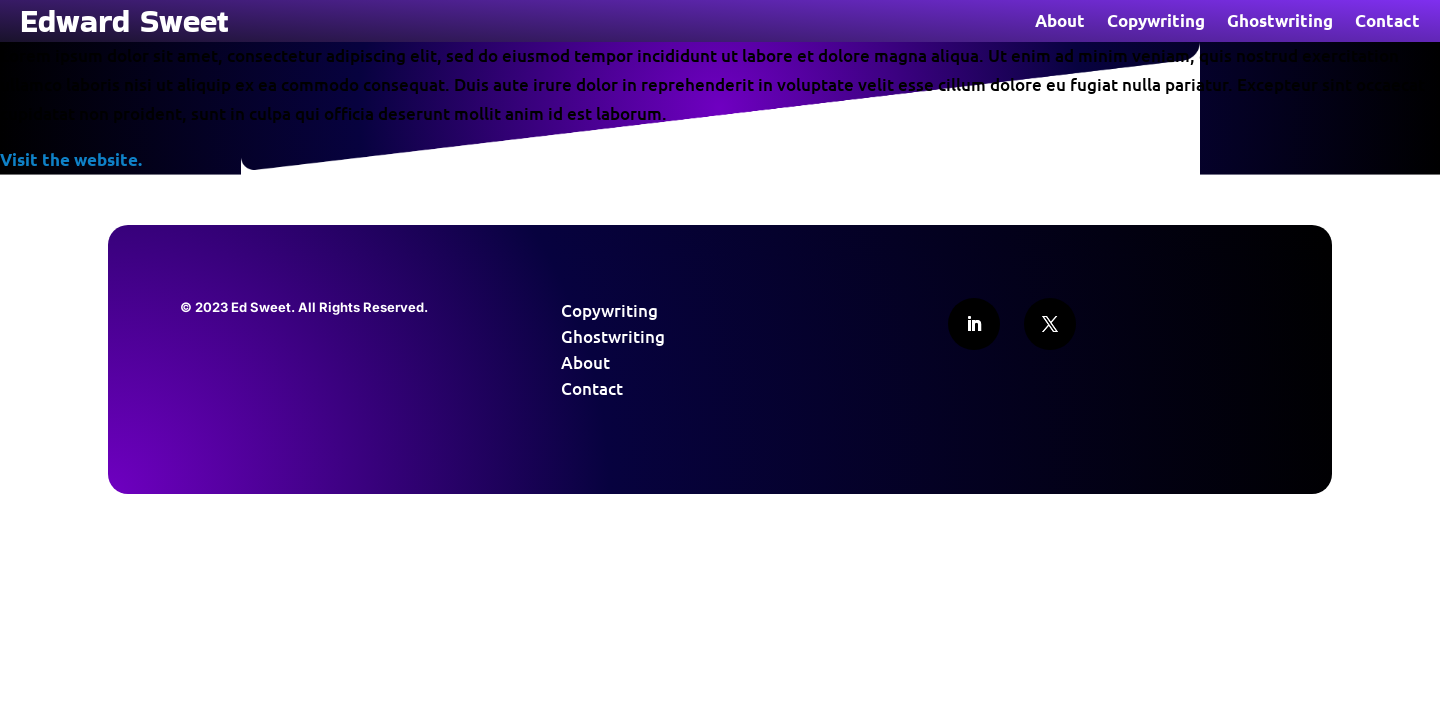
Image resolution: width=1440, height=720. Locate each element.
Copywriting (1156, 22)
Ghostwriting (1280, 22)
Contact (1387, 22)
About (1060, 22)
